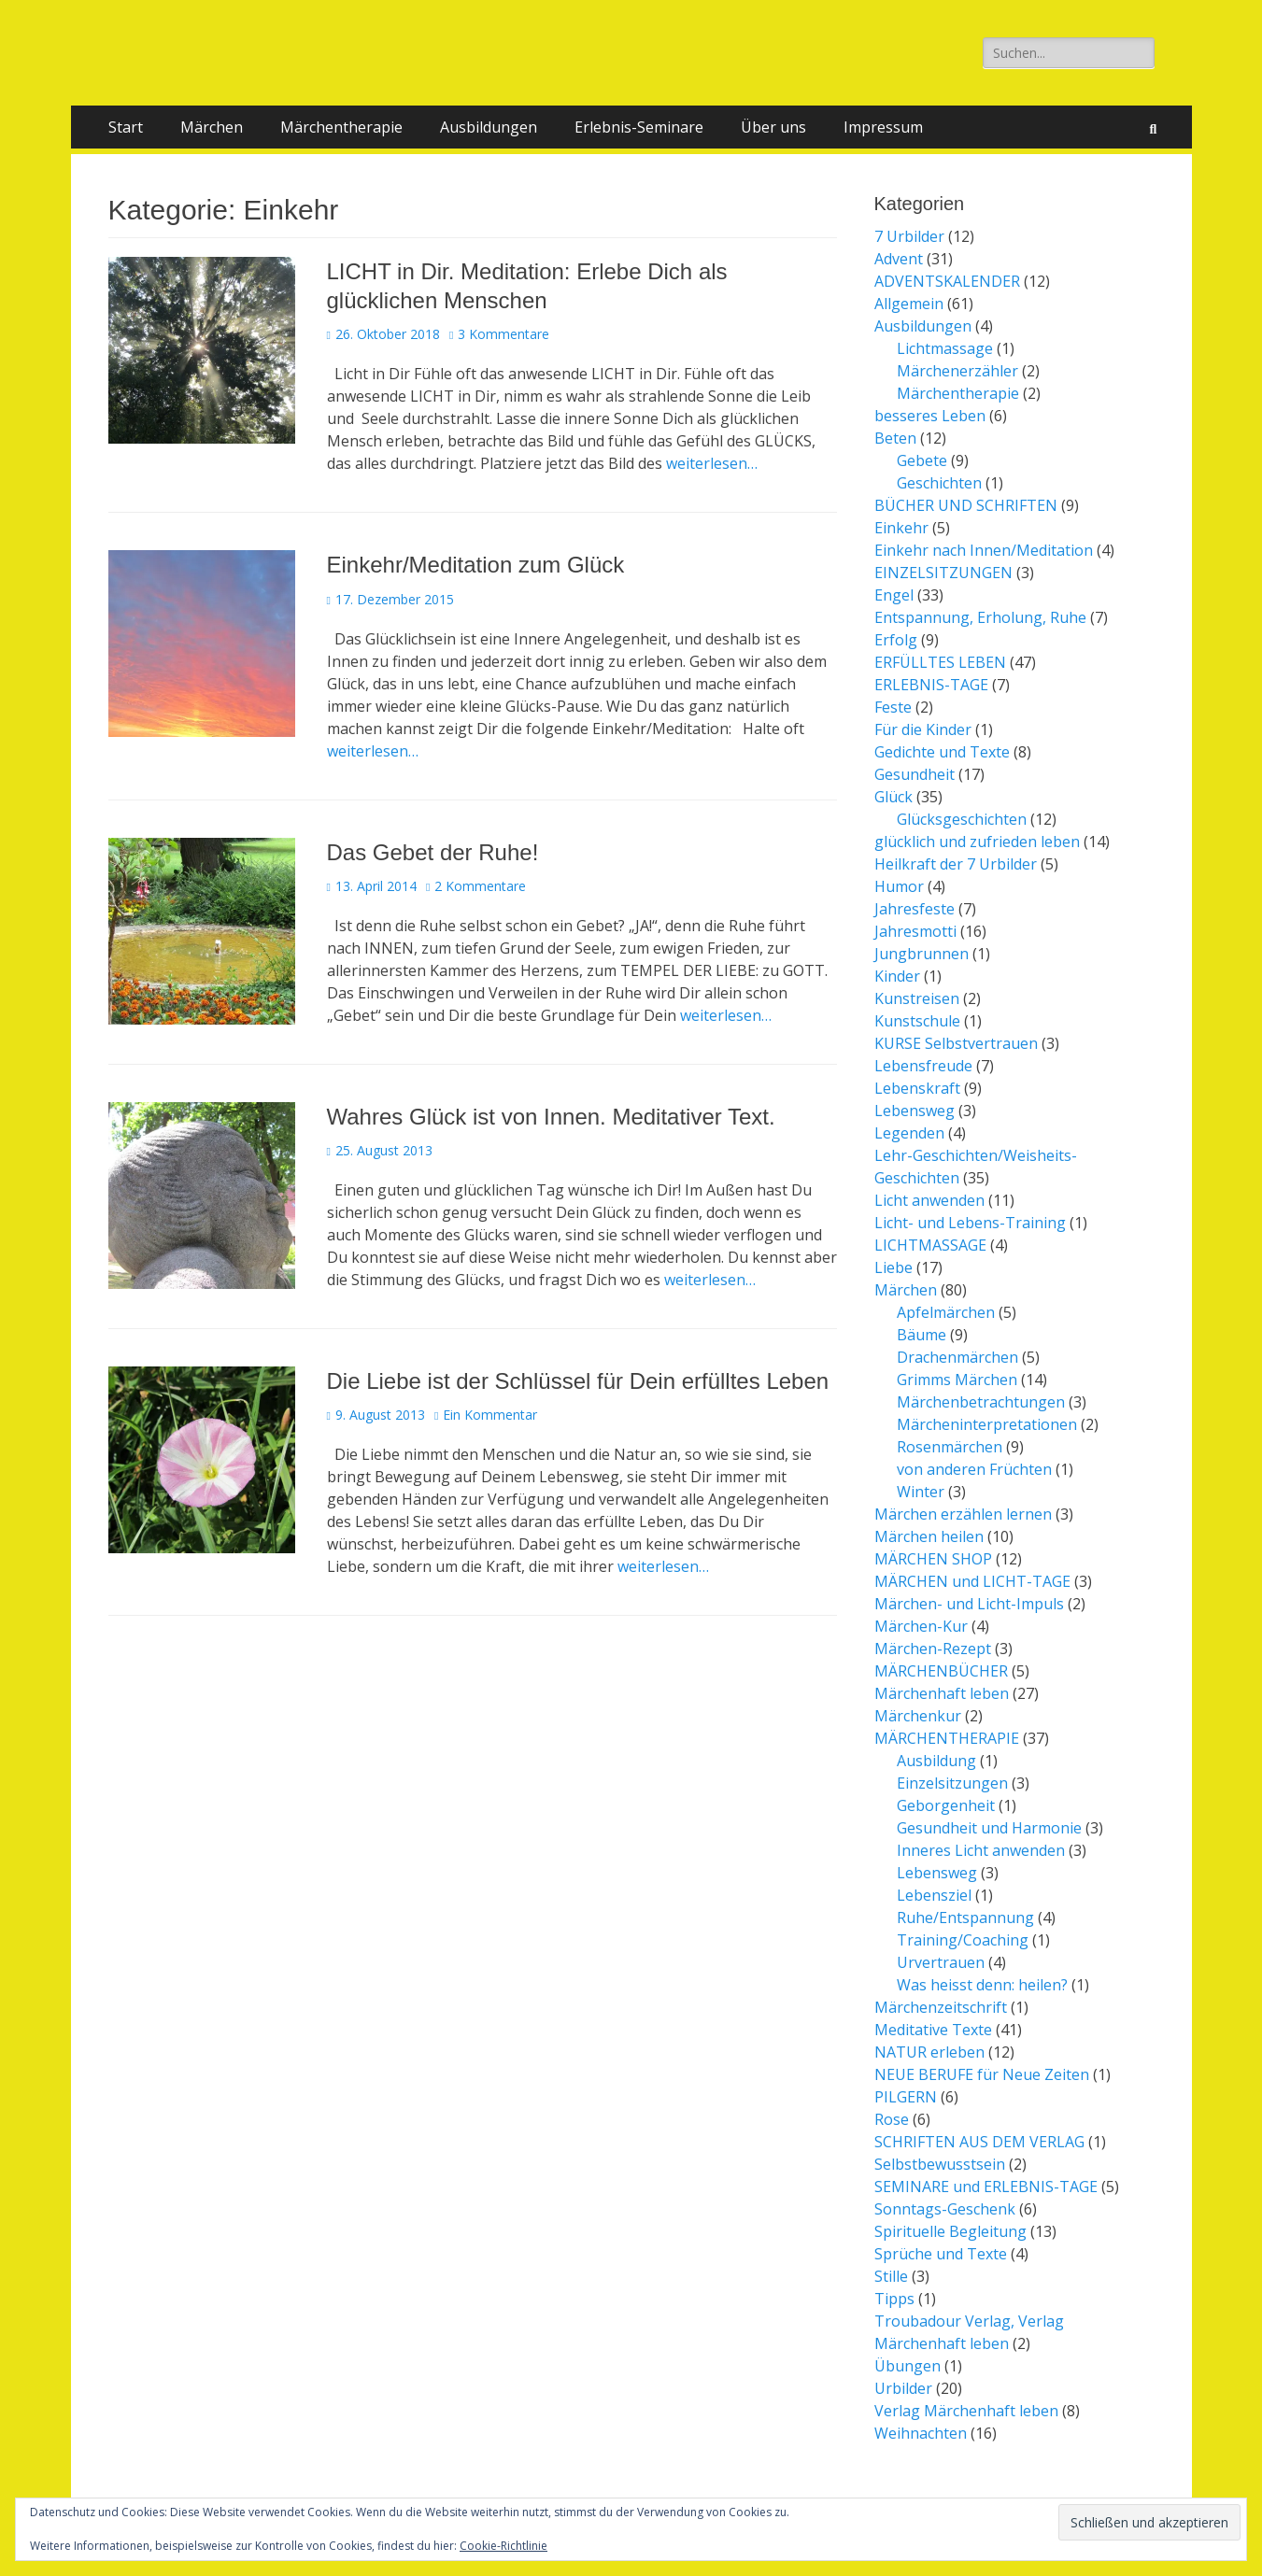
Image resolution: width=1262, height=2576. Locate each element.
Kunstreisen (916, 998)
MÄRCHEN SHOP (933, 1559)
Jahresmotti (915, 931)
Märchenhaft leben (941, 1693)
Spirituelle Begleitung (950, 2231)
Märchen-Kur (921, 1626)
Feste (893, 707)
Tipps (894, 2298)
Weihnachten (920, 2433)
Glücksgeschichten (962, 819)
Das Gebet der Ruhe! (433, 852)
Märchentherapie (341, 127)
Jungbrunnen (921, 953)
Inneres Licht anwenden (981, 1850)
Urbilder (903, 2388)
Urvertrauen (941, 1962)
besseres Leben (929, 415)
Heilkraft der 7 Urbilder (955, 864)
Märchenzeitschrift (940, 2007)
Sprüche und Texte (940, 2253)
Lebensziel (934, 1895)
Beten (895, 438)
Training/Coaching (962, 1940)
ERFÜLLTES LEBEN (940, 662)
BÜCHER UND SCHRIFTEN (965, 505)
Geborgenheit (946, 1805)
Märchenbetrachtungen (981, 1402)
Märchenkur (917, 1716)
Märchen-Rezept (932, 1648)
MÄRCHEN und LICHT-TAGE (972, 1581)
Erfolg (895, 640)
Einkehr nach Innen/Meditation (983, 550)
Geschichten (939, 483)
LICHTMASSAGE (930, 1245)
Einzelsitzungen (952, 1783)
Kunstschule (917, 1021)
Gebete (922, 460)
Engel (894, 595)
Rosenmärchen (949, 1447)
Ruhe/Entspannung (965, 1917)
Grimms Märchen (957, 1379)
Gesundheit (914, 774)
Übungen (907, 2366)
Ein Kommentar (490, 1414)
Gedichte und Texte (942, 752)
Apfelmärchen (946, 1312)
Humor (899, 886)
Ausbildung (936, 1760)
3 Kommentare (503, 334)
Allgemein (908, 303)
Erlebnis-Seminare (638, 127)
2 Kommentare (480, 886)
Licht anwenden (929, 1200)
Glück (893, 796)
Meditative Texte (933, 2029)
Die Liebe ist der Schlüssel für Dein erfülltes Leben (578, 1381)
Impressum (883, 127)
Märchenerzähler (957, 371)
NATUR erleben (929, 2052)
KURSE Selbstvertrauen (956, 1043)
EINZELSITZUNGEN (943, 572)
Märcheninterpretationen (987, 1424)
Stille (891, 2276)
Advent (898, 258)
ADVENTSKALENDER (947, 281)
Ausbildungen (488, 127)
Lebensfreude (923, 1065)
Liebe (893, 1267)
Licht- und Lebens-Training (970, 1222)
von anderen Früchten (974, 1469)
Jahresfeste (914, 909)
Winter (920, 1491)
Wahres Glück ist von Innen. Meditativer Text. (551, 1116)
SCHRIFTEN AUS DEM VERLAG (979, 2141)
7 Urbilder (909, 236)
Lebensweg (914, 1110)
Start (125, 127)
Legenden (909, 1133)
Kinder (897, 976)
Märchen (211, 127)
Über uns (773, 127)
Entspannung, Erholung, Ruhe (980, 617)
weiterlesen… (712, 463)
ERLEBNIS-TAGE (931, 684)
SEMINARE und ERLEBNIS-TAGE (986, 2186)
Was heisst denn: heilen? (982, 1984)
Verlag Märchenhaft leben (966, 2410)
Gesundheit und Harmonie (989, 1828)
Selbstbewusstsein (939, 2164)
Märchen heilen (929, 1536)
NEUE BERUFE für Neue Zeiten (981, 2074)
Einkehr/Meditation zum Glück (476, 564)
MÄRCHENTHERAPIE (946, 1738)
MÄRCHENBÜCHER (941, 1671)
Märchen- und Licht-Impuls (969, 1603)
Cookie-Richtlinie (503, 2546)
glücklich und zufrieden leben (977, 841)
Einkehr (901, 527)
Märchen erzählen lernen (963, 1514)
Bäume (921, 1334)
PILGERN (905, 2097)
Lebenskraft (917, 1088)
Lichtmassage (945, 348)
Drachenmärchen (957, 1357)
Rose (891, 2119)
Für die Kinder (922, 729)
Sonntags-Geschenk (944, 2209)
